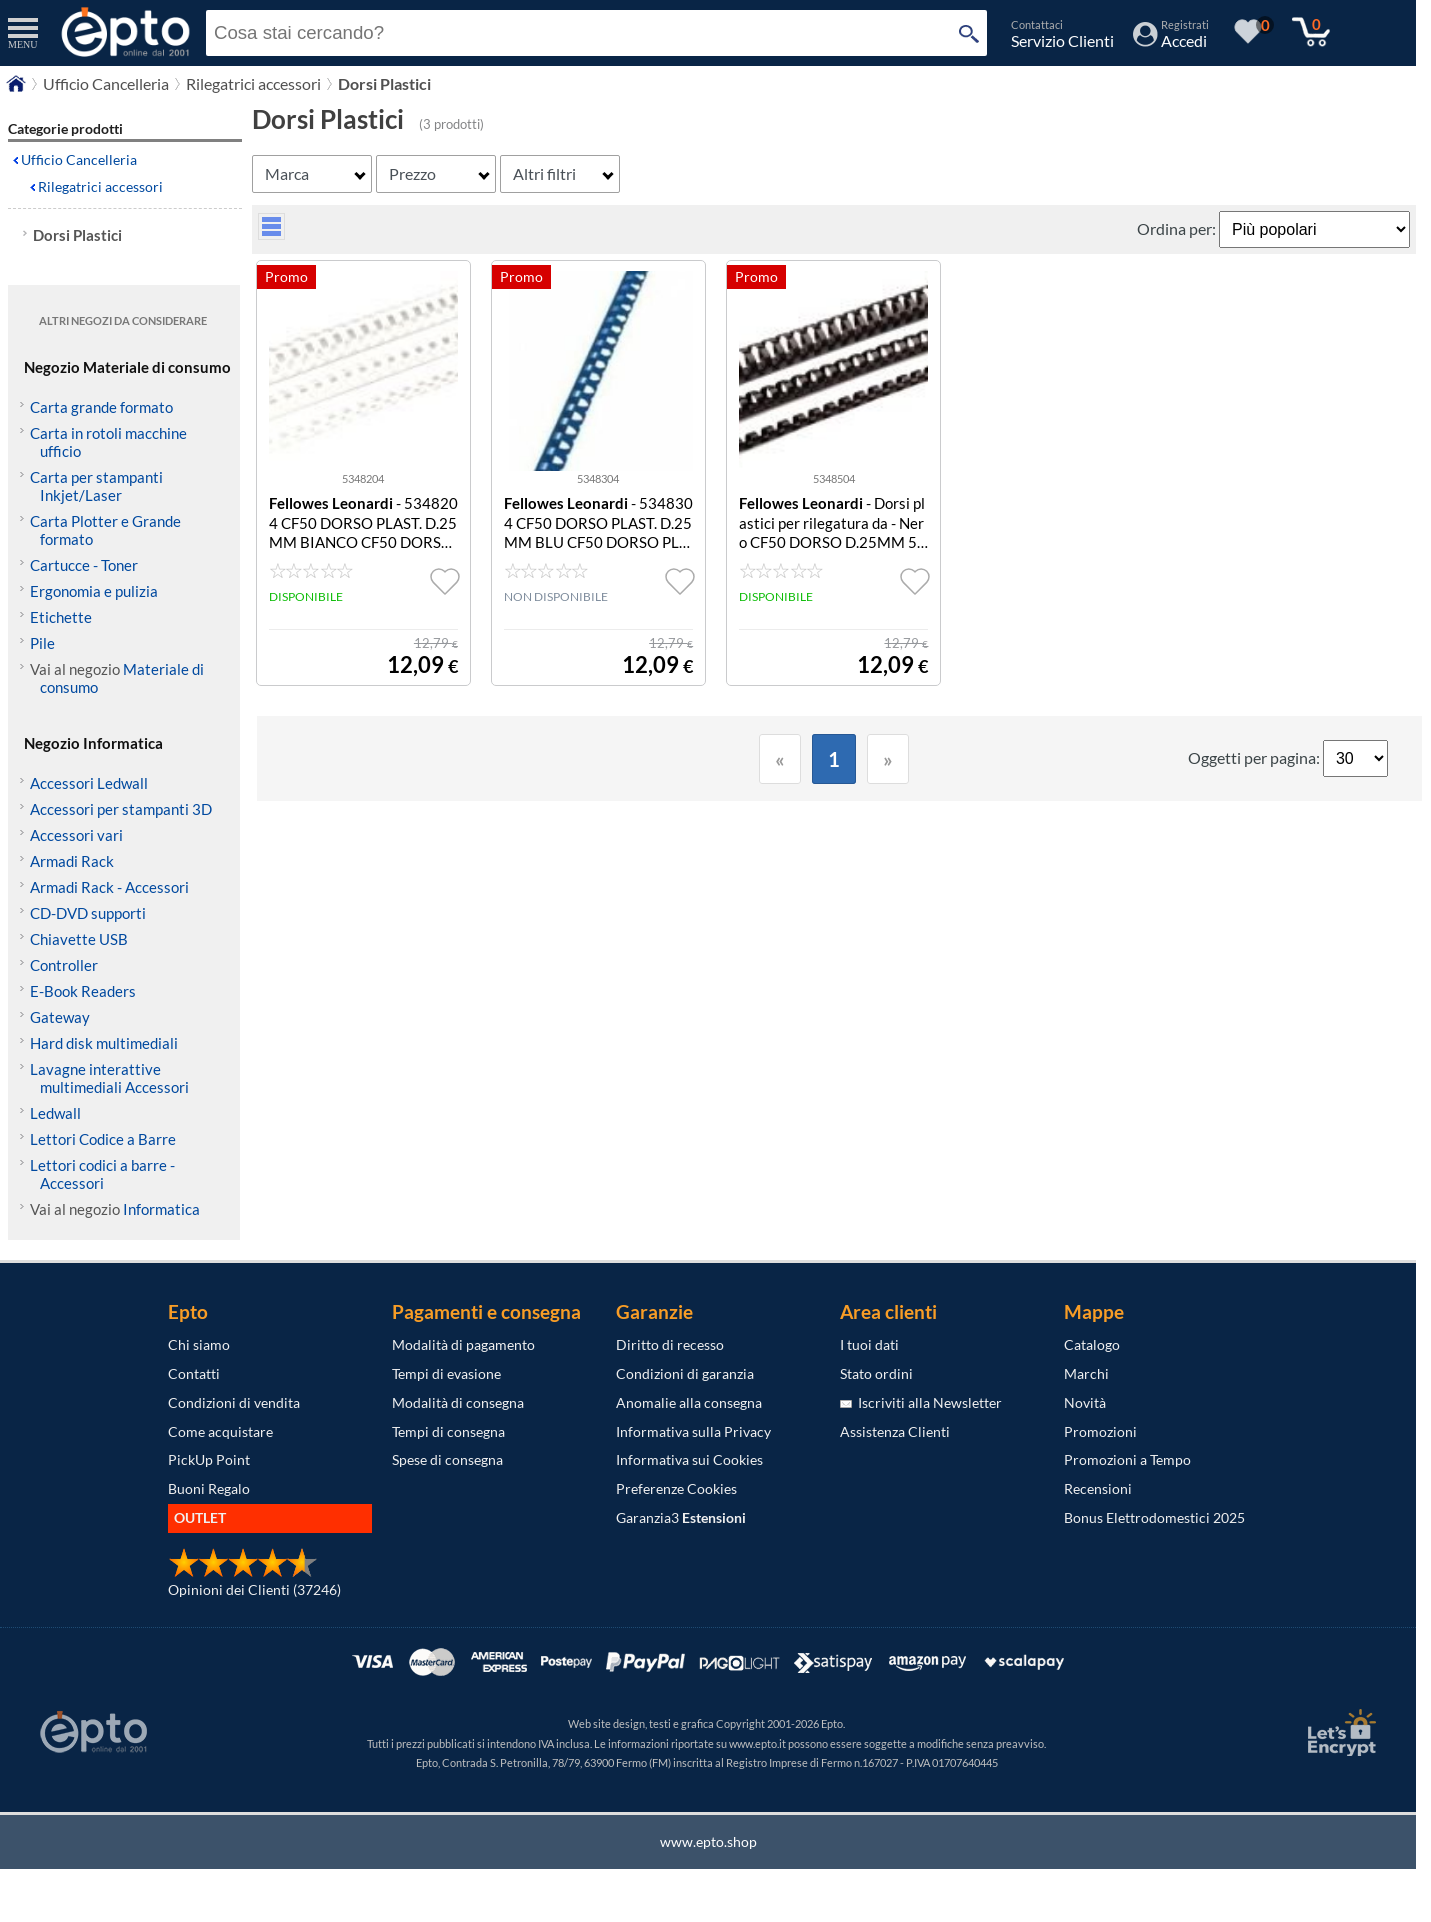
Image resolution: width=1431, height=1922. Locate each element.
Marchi (1086, 1373)
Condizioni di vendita (234, 1402)
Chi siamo (199, 1344)
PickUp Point (209, 1459)
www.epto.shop (708, 1841)
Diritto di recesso (670, 1344)
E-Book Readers (83, 991)
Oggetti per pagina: (1255, 757)
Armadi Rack (72, 861)
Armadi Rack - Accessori (109, 887)
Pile (42, 643)
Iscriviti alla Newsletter (921, 1402)
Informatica (161, 1209)
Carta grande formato (101, 407)
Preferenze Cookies (676, 1488)
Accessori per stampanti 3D (121, 809)
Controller (64, 965)
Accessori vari (76, 835)
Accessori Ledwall (89, 783)
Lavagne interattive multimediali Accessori (109, 1078)
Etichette (61, 617)
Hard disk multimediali (104, 1043)
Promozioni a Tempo (1127, 1459)
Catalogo (1092, 1344)
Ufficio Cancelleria (79, 159)
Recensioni (1098, 1488)
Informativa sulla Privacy (693, 1431)
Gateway (60, 1017)
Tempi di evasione (446, 1373)
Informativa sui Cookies (689, 1459)
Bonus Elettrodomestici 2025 (1154, 1517)
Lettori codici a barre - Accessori (102, 1174)
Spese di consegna (447, 1459)
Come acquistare (220, 1431)
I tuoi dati (869, 1344)
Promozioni (1100, 1431)
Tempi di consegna (448, 1431)
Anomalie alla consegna (689, 1402)
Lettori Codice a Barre (103, 1139)
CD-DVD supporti (88, 913)
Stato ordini (876, 1373)
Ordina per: (1178, 228)
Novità (1085, 1402)
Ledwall (55, 1113)
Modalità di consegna (458, 1402)
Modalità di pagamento (463, 1344)
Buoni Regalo (209, 1488)
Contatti (194, 1373)
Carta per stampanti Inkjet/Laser (96, 486)
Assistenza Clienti (895, 1431)
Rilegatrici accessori (100, 186)
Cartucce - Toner (84, 565)
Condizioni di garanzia (685, 1373)
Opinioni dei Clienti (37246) (254, 1589)
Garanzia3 (681, 1517)
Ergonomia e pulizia (94, 591)
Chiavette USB (79, 939)
